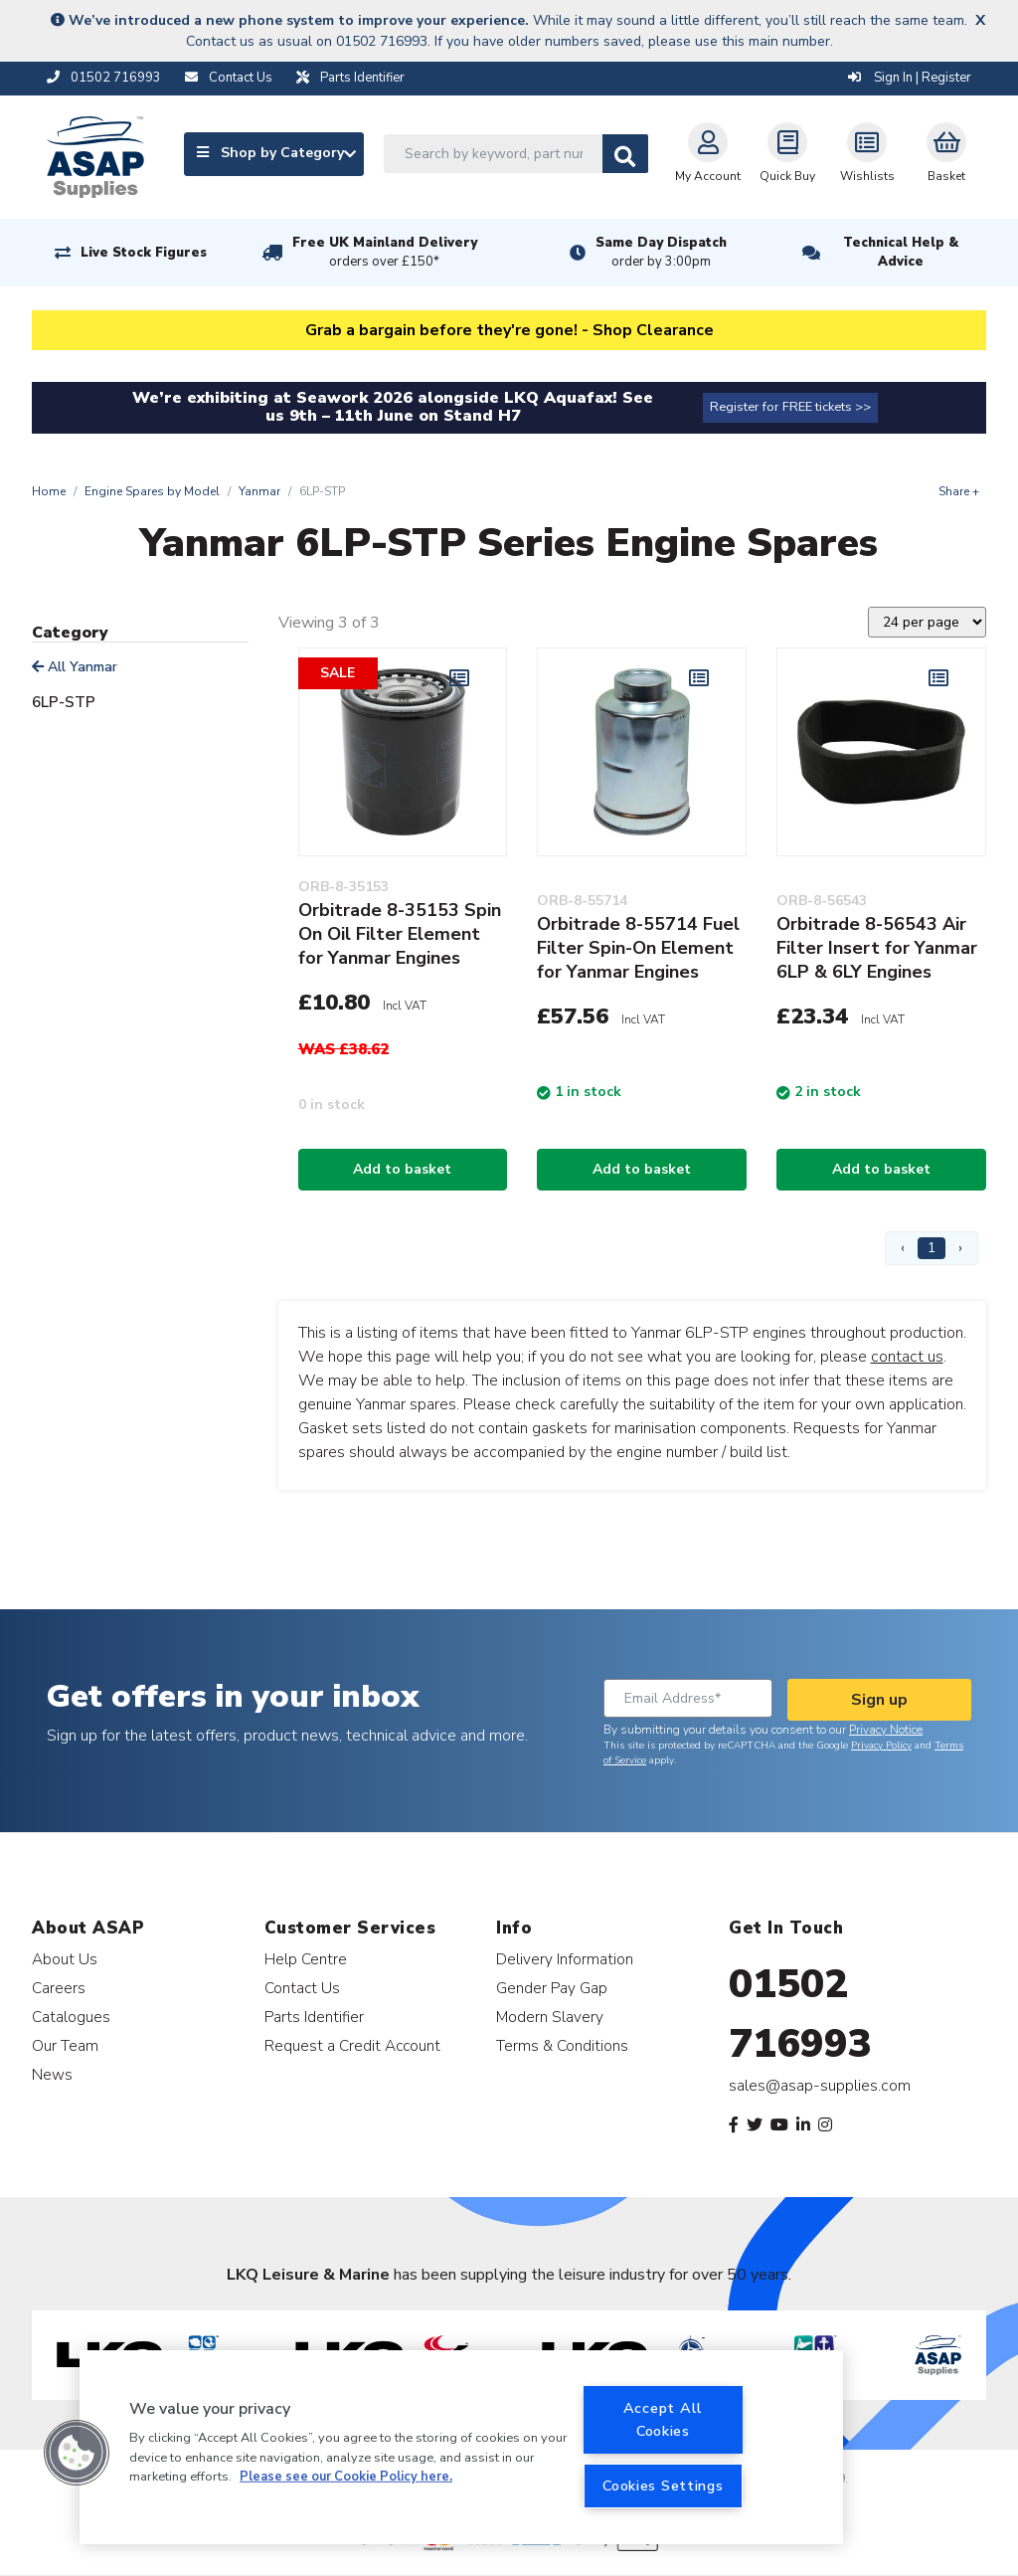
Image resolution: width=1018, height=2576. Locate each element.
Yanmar (259, 491)
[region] (461, 2447)
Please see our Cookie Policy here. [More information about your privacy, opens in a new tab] (346, 2476)
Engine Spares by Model (152, 491)
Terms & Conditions (562, 2045)
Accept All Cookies (663, 2419)
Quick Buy (787, 153)
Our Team (65, 2045)
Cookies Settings (663, 2485)
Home (49, 491)
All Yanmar (74, 666)
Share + (958, 491)
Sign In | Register (909, 78)
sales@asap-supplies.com (820, 2086)
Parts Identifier (314, 2016)
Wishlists (867, 153)
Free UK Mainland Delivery (384, 253)
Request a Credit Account (352, 2045)
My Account (708, 153)
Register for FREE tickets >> (790, 407)
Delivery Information (564, 1958)
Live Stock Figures (144, 253)
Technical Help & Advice (900, 252)
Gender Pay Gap (551, 1987)
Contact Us (302, 1987)
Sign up (879, 1700)
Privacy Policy (881, 1745)
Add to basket (402, 1169)
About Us (64, 1958)
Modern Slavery (549, 2016)
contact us (907, 1357)
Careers (58, 1987)
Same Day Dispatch (661, 253)
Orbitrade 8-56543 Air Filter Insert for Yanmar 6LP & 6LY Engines (876, 948)
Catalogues (71, 2016)
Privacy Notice (886, 1730)
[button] (76, 2452)
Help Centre (305, 1958)
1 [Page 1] (931, 1247)
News (52, 2074)
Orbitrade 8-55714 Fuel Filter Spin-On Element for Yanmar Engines (638, 948)
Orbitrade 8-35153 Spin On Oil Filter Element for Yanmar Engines (399, 934)
